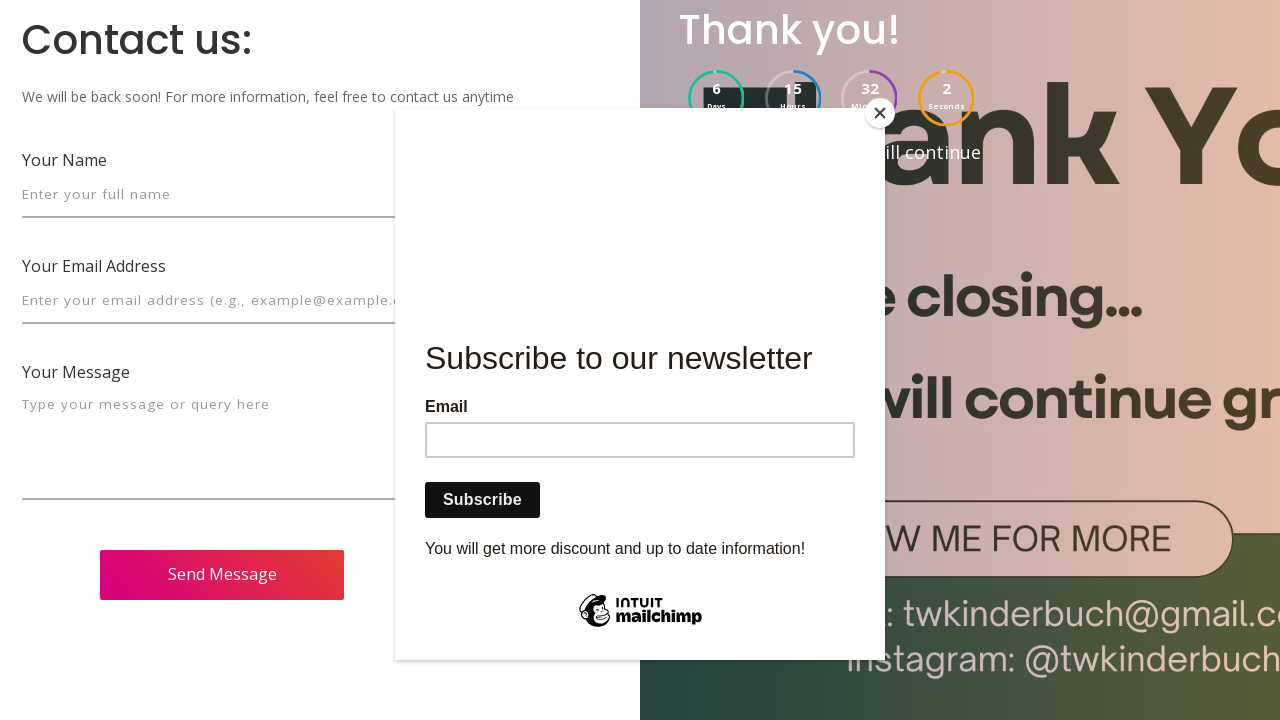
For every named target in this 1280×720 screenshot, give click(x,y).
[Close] (880, 113)
